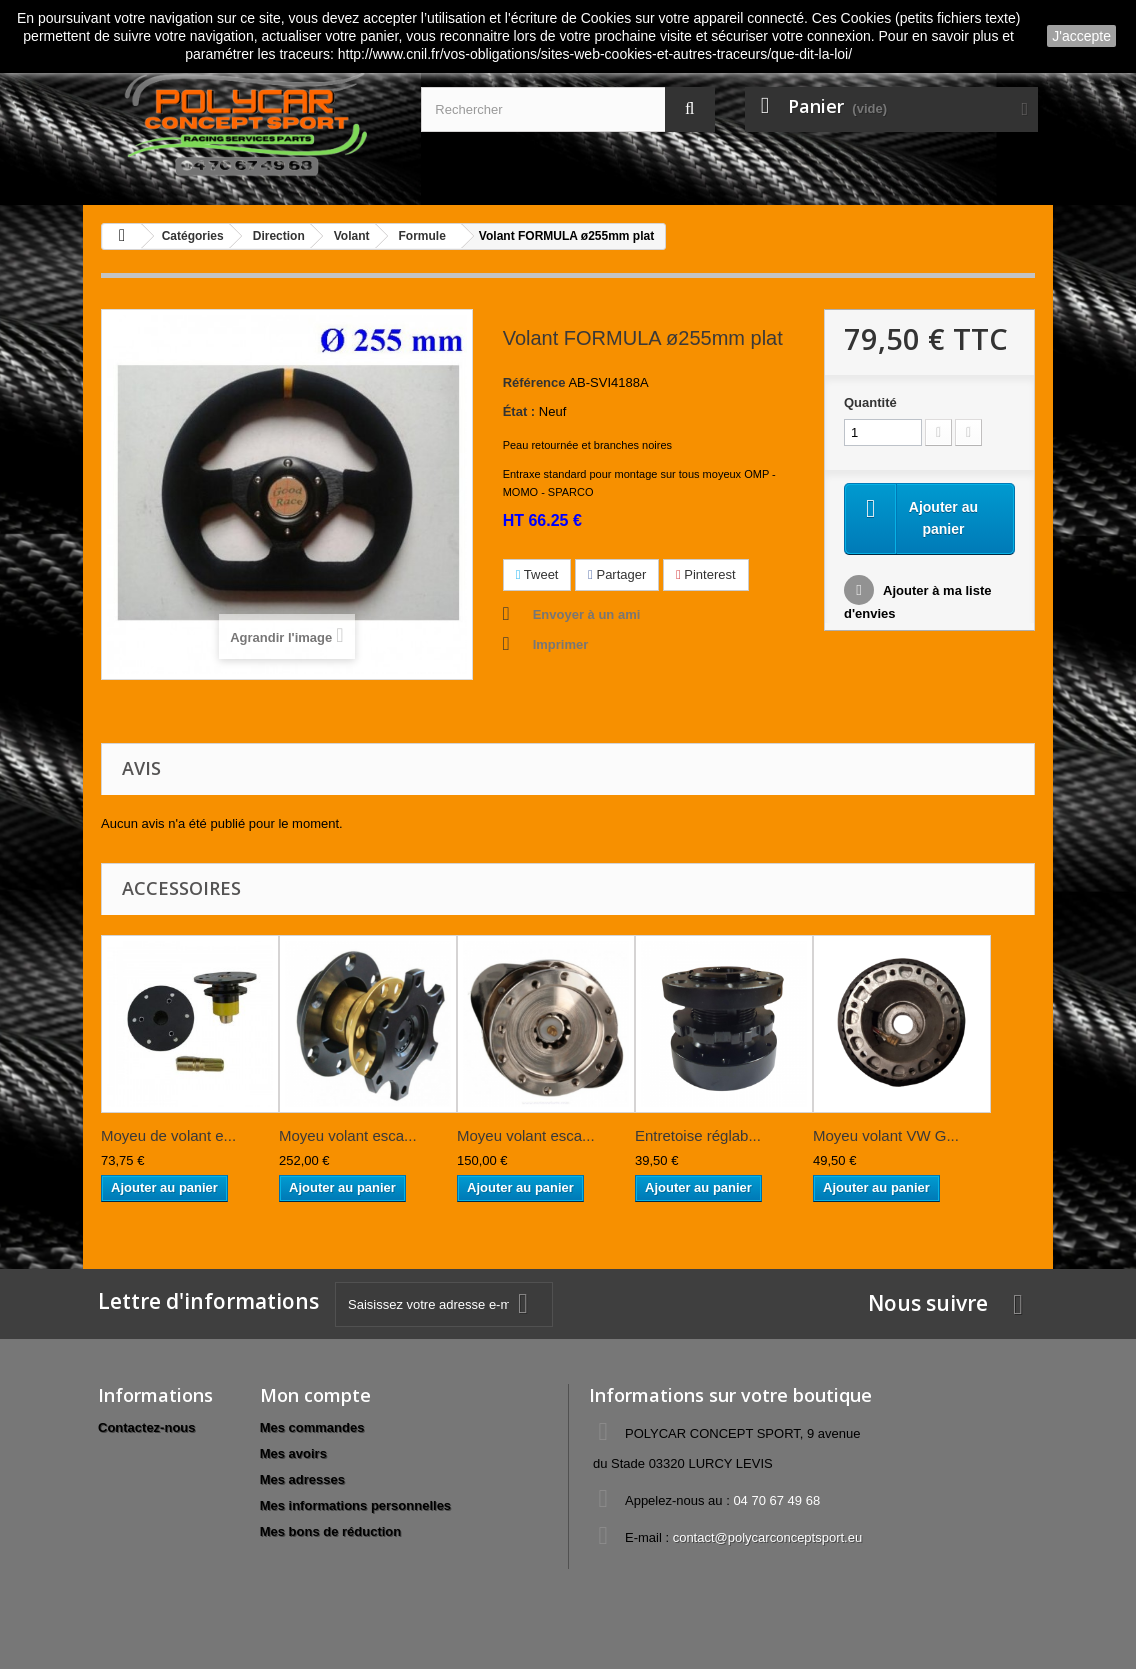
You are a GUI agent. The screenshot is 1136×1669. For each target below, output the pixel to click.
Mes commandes (312, 1427)
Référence (534, 382)
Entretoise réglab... (698, 1135)
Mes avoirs (293, 1453)
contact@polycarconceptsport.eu (768, 1537)
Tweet (537, 574)
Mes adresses (302, 1479)
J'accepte (1081, 36)
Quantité (870, 402)
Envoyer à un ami (587, 614)
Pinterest (706, 574)
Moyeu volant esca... (348, 1135)
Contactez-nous (147, 1427)
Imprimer (561, 644)
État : (519, 411)
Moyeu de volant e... (168, 1135)
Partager (617, 574)
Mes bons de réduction (331, 1531)
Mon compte (315, 1395)
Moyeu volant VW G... (886, 1135)
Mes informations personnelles (355, 1505)
